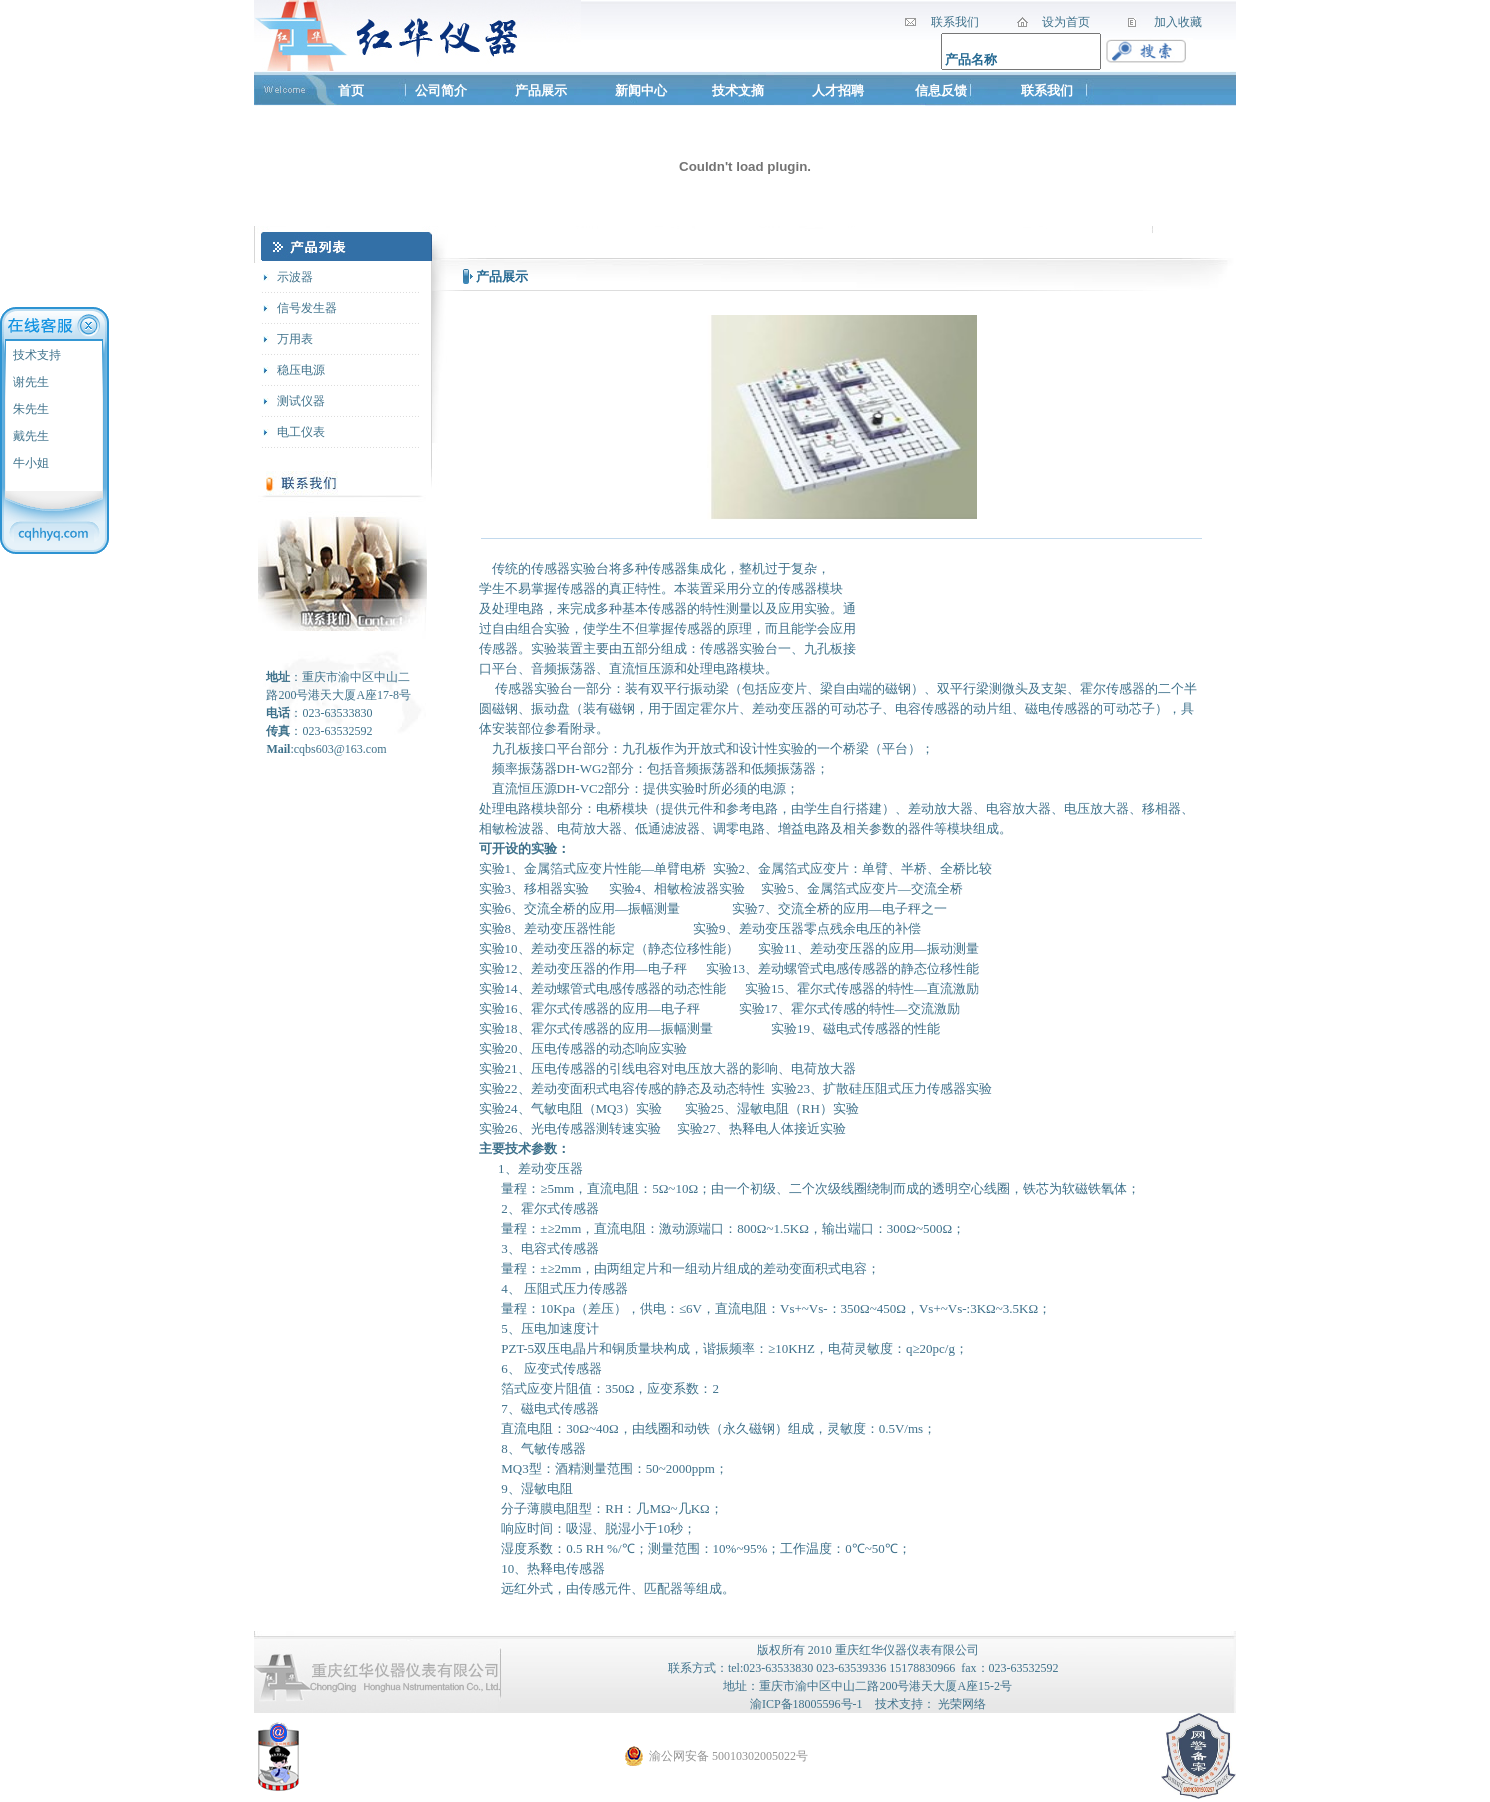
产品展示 (541, 90)
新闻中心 (641, 90)
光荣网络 (962, 1704)
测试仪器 (301, 401)
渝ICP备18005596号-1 (806, 1704)
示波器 (295, 277)
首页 (351, 90)
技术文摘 (739, 90)
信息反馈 (941, 90)
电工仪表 (301, 432)
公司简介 (441, 90)
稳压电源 (301, 370)
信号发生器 (307, 308)
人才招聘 (838, 90)
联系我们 (1047, 90)
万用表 (295, 339)
